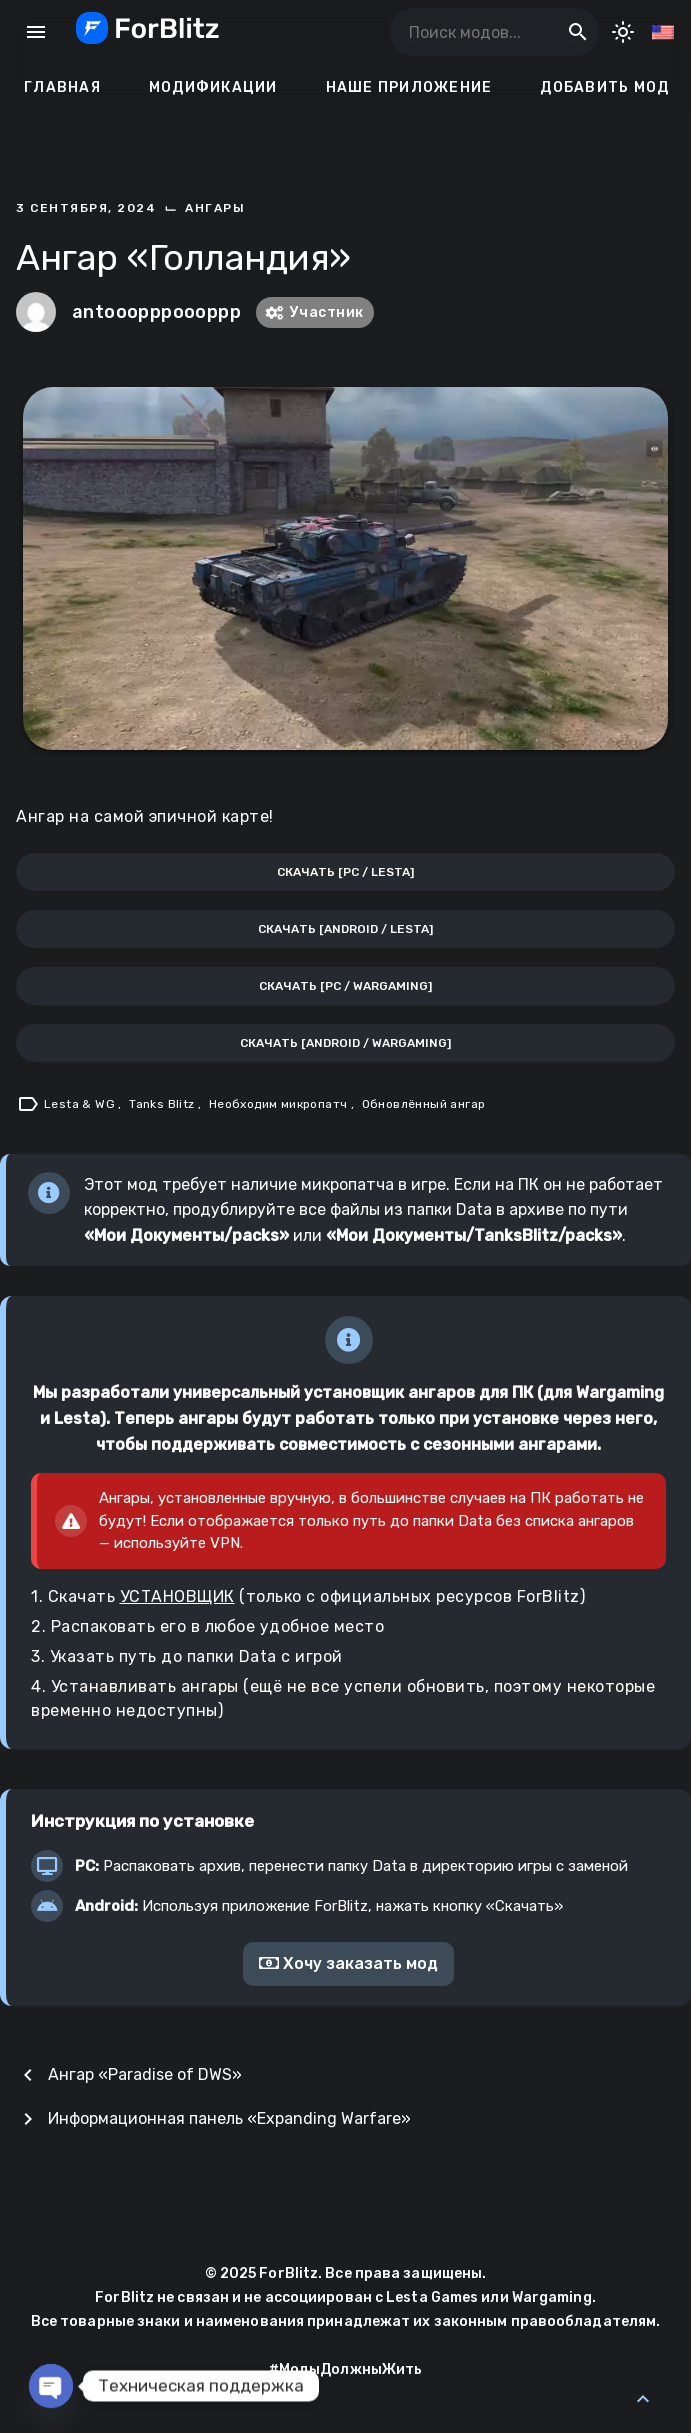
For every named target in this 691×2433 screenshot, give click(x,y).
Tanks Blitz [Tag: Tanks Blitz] (163, 1104)
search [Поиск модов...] (578, 32)
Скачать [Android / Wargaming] (345, 1043)
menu (36, 32)
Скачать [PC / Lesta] (345, 872)
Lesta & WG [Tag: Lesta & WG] (81, 1104)
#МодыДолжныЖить (346, 2369)
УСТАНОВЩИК (177, 1596)
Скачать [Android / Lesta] (345, 929)
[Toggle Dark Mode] (623, 32)
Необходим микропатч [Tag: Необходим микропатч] (280, 1104)
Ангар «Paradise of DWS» (145, 2074)
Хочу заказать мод (348, 1963)
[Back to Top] (643, 2399)
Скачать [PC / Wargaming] (345, 986)
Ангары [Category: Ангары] (215, 208)
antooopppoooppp (156, 312)
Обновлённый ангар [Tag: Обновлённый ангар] (424, 1104)
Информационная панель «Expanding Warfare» (229, 2118)
